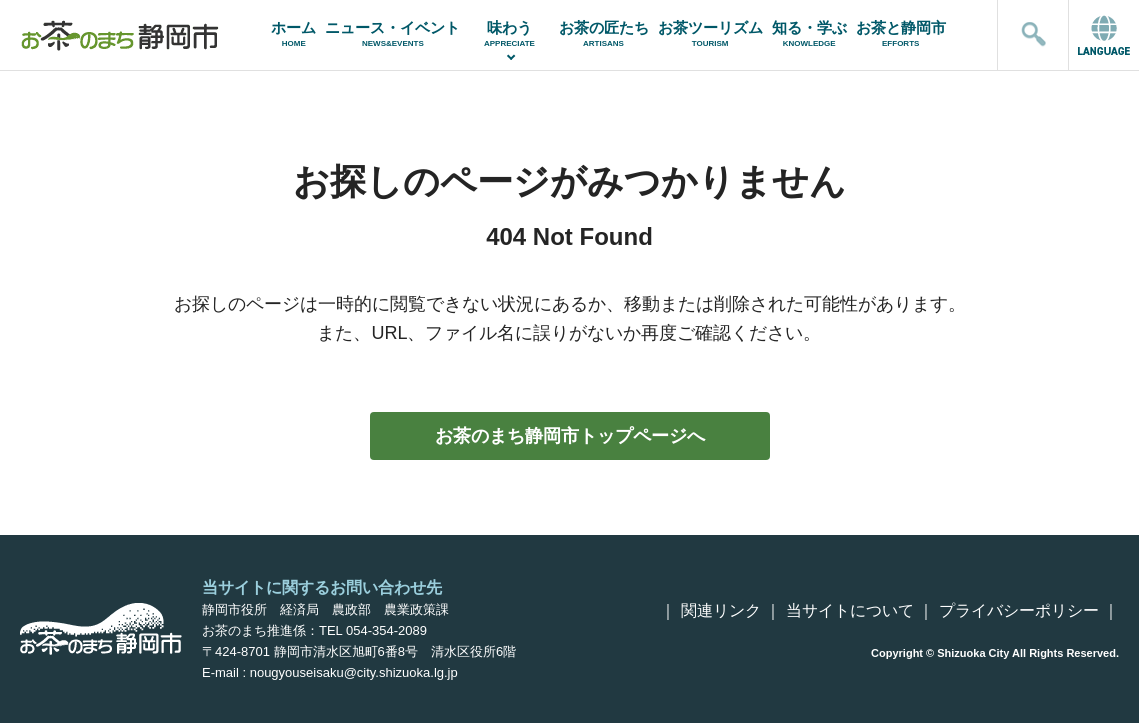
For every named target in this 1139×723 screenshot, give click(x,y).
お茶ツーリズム (710, 33)
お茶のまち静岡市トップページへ (570, 436)
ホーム (294, 33)
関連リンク (721, 610)
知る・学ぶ (809, 33)
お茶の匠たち (603, 33)
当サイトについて (850, 610)
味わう (509, 33)
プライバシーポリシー (1019, 610)
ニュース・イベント (393, 33)
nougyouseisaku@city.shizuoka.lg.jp (354, 672)
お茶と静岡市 (900, 33)
